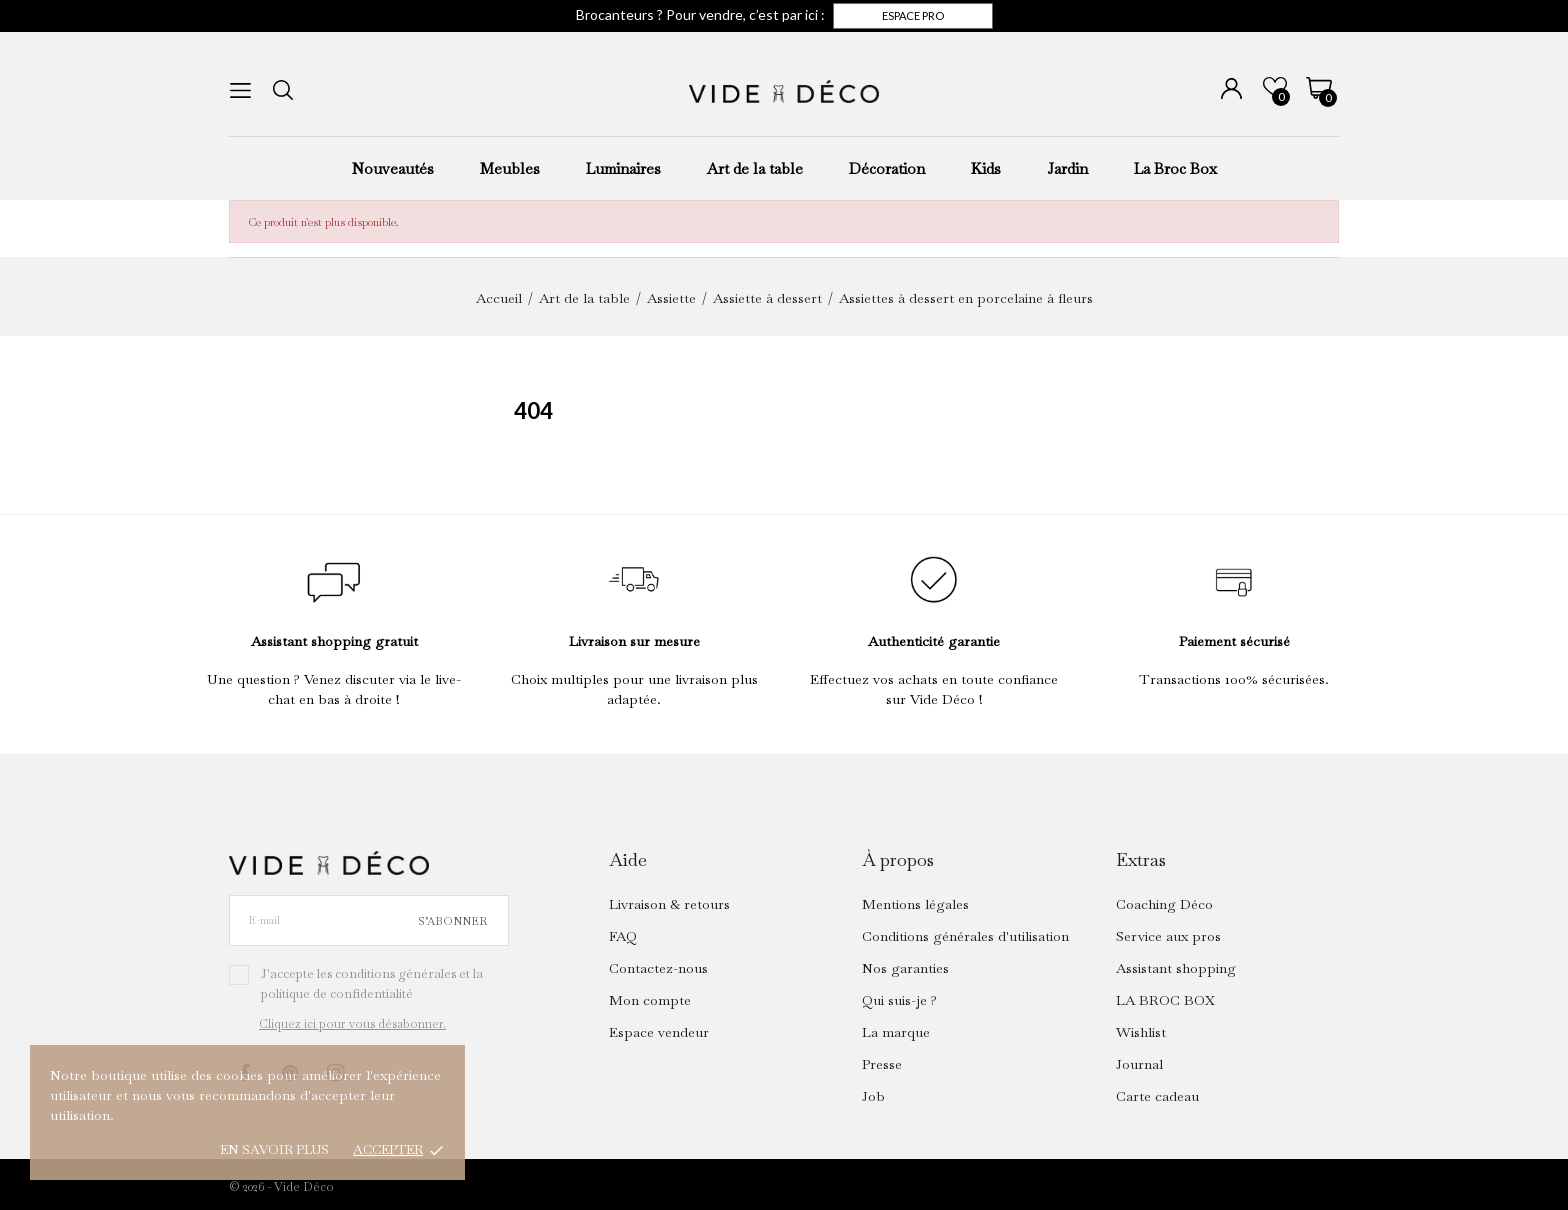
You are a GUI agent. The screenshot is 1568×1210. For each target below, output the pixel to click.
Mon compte (650, 1000)
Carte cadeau (1157, 1096)
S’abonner (452, 921)
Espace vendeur (659, 1032)
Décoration (887, 168)
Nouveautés (393, 168)
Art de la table (755, 168)
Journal (1139, 1064)
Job (873, 1096)
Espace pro (913, 15)
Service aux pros (1168, 936)
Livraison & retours (669, 904)
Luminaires (623, 168)
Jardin (1067, 168)
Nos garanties (905, 968)
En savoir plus (274, 1149)
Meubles (510, 168)
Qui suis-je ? (899, 1000)
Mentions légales (915, 904)
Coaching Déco (1164, 904)
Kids (986, 168)
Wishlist (1141, 1032)
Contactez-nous (658, 968)
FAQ (623, 936)
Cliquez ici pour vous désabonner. (352, 1024)
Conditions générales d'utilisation (965, 936)
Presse (882, 1064)
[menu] (240, 90)
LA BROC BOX (1165, 1000)
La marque (896, 1032)
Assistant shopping (1176, 968)
